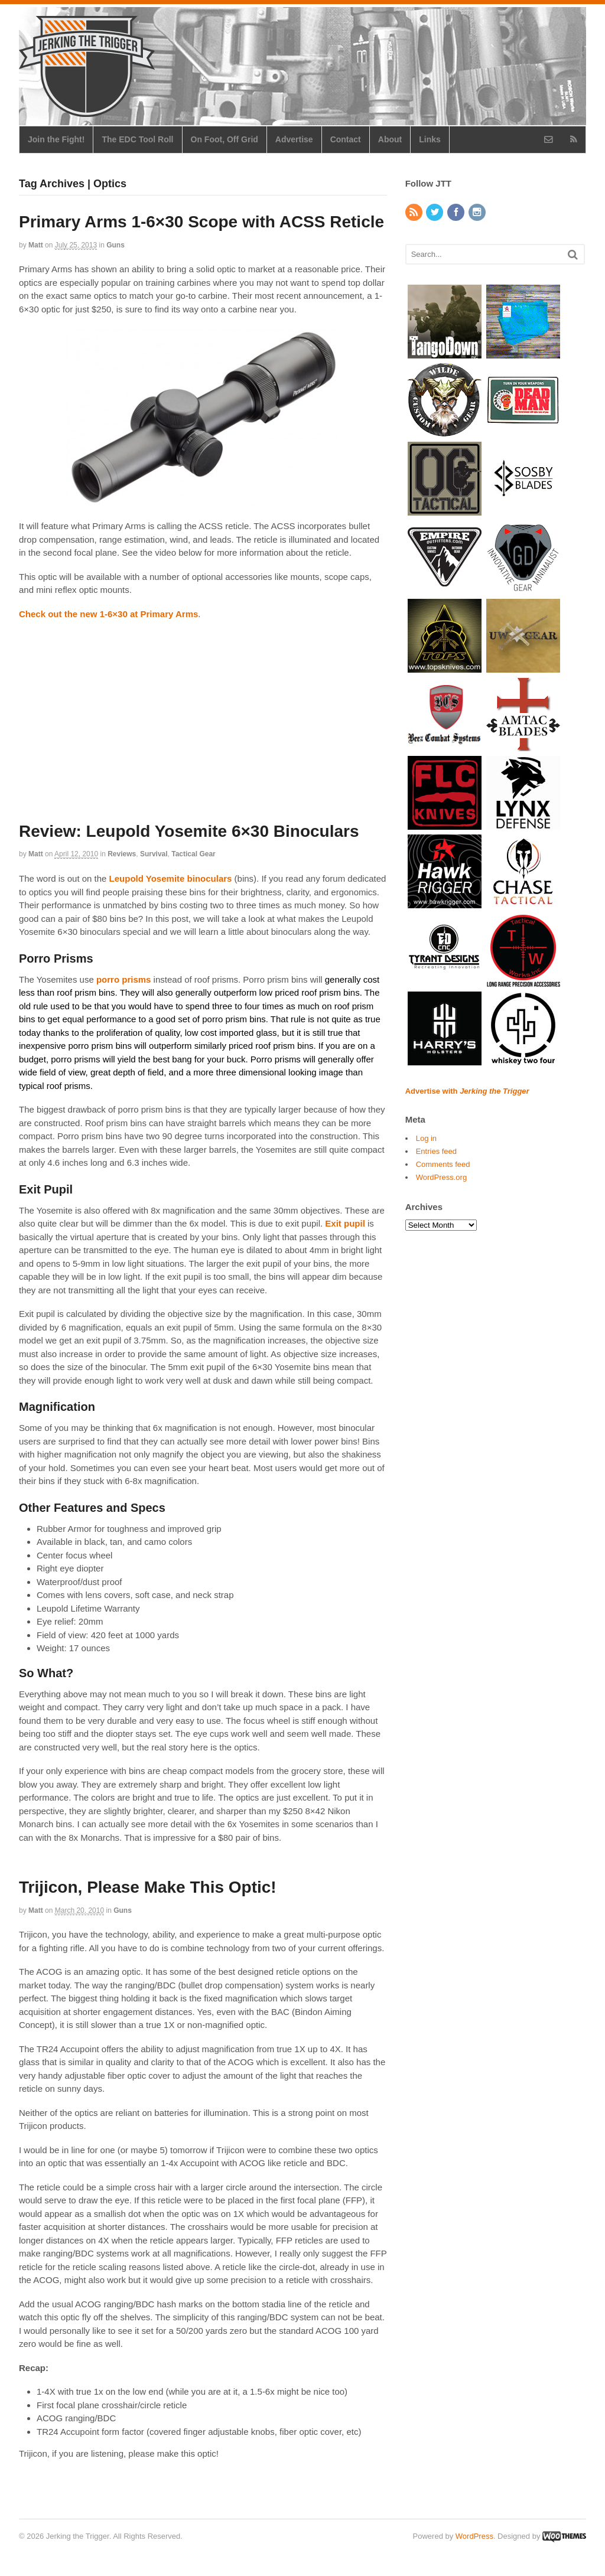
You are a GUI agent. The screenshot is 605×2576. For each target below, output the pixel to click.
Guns (115, 245)
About (390, 139)
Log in (426, 1138)
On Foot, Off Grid (224, 139)
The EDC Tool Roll (137, 139)
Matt (35, 245)
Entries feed (436, 1151)
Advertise (294, 139)
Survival (154, 854)
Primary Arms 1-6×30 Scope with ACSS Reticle (201, 222)
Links (430, 139)
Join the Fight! (56, 139)
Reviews (122, 854)
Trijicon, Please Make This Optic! (148, 1887)
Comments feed (443, 1164)
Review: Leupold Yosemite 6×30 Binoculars (189, 831)
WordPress (474, 2536)
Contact (345, 139)
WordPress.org (441, 1177)
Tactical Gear (193, 854)
